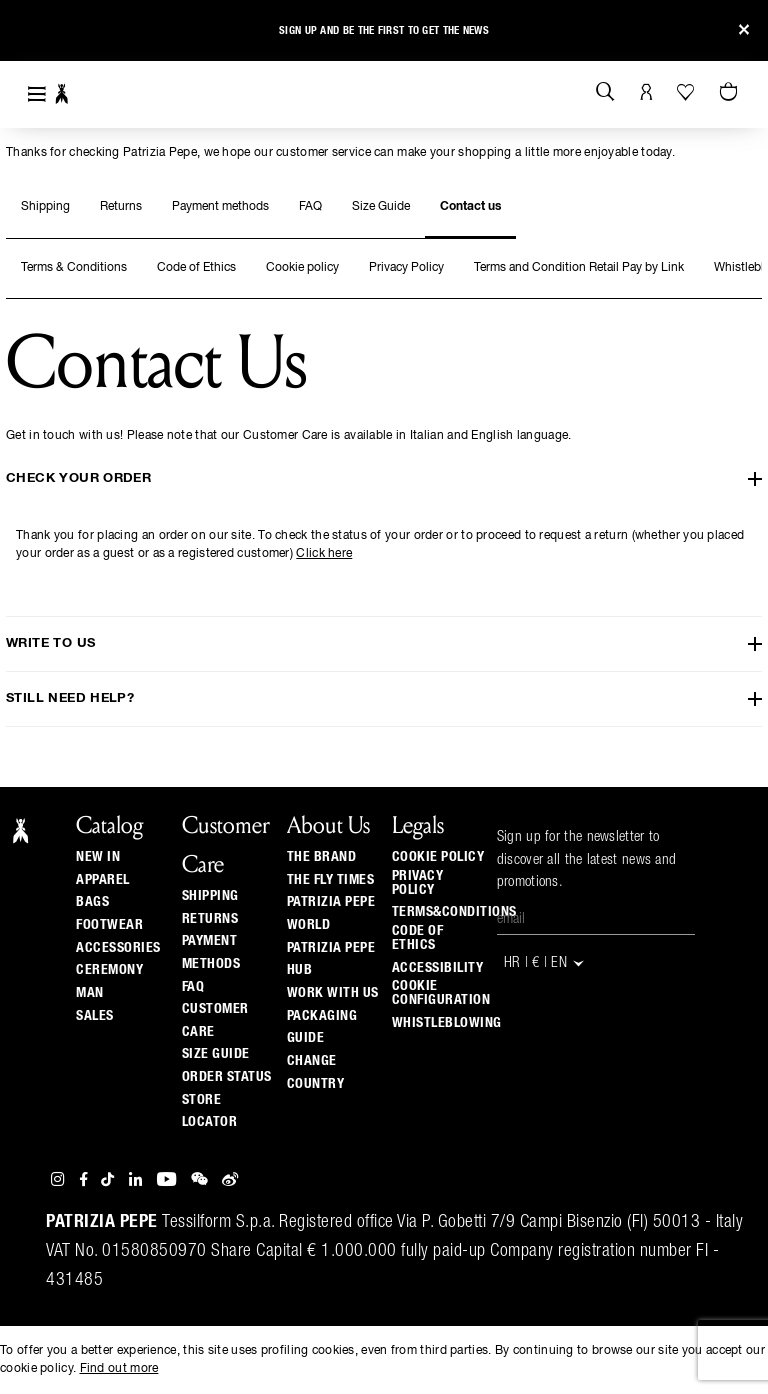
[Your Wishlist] (687, 92)
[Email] (596, 920)
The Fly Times (331, 880)
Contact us (470, 207)
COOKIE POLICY (438, 857)
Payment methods (220, 207)
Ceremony (109, 970)
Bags (92, 902)
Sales (95, 1016)
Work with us (333, 993)
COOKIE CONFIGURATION (441, 993)
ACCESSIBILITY (438, 968)
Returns (121, 207)
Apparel (103, 880)
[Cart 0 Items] (731, 93)
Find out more (119, 1369)
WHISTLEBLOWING (447, 1023)
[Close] (744, 30)
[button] (32, 33)
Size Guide (381, 207)
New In (98, 857)
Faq (193, 987)
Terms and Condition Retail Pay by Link (579, 268)
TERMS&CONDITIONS (454, 912)
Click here (324, 554)
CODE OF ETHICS (418, 938)
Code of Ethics (196, 268)
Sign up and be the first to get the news (384, 30)
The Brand (322, 857)
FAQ (310, 207)
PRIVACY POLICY (418, 883)
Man (90, 993)
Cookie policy (302, 268)
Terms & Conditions (74, 268)
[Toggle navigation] (37, 94)
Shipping (45, 207)
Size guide (216, 1054)
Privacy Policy (406, 268)
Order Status (227, 1077)
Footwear (109, 925)
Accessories (118, 948)
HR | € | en (545, 963)
